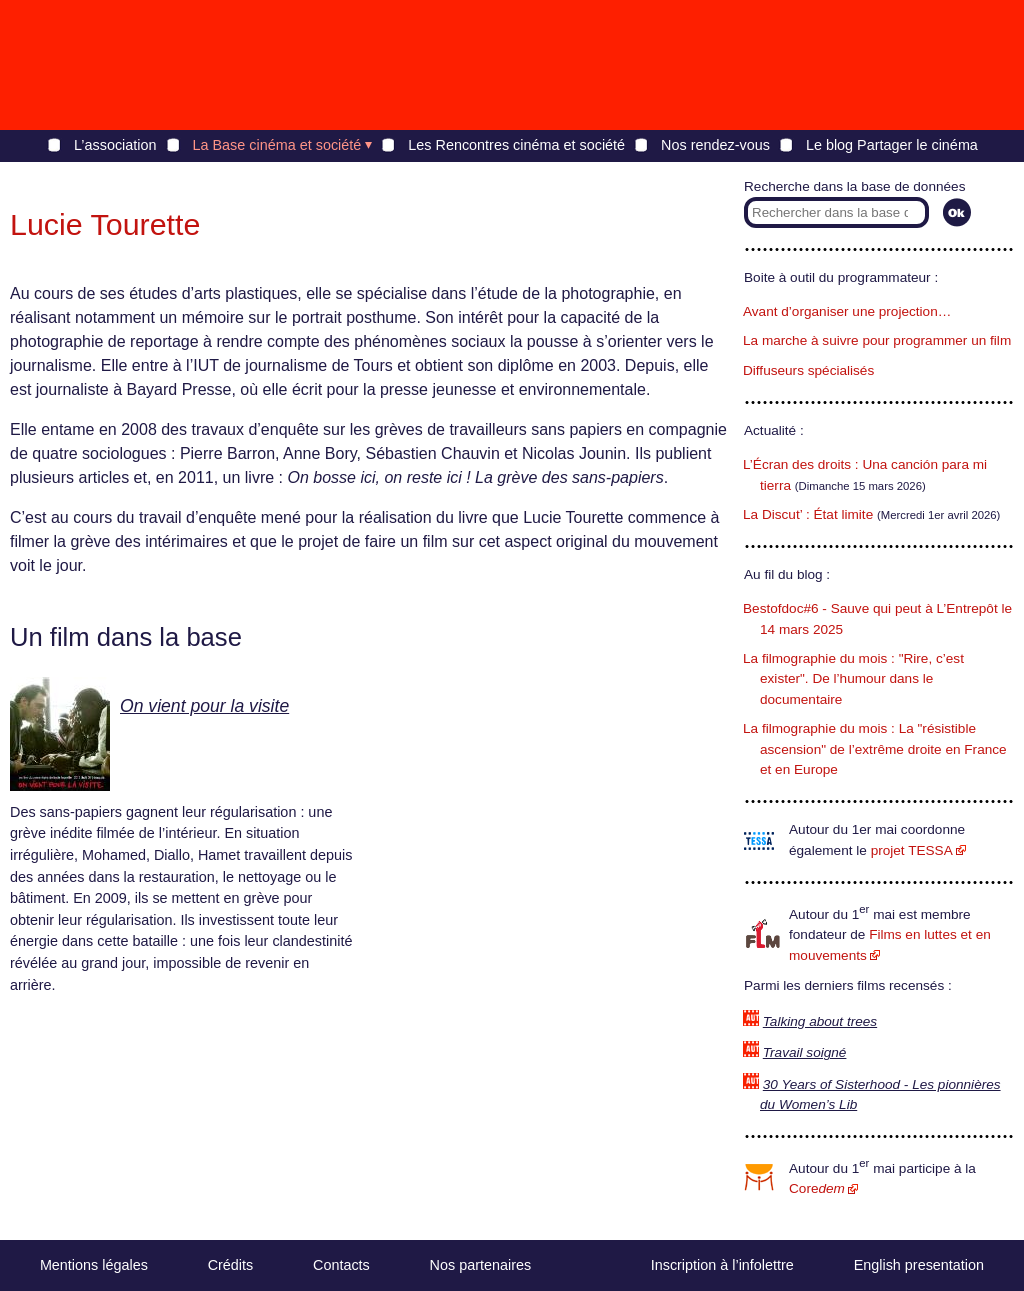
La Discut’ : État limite (808, 514)
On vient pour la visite (204, 706)
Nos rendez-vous (715, 145)
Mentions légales (94, 1265)
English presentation (919, 1265)
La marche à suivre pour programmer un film (877, 340)
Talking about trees (820, 1021)
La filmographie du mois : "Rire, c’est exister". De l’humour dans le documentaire (853, 679)
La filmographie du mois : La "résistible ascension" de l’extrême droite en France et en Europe (875, 749)
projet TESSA (912, 850)
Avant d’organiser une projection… (847, 311)
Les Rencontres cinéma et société (516, 145)
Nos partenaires (481, 1265)
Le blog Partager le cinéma (892, 145)
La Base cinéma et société (277, 145)
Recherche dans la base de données (854, 186)
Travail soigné (805, 1052)
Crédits (231, 1265)
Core (817, 1188)
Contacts (341, 1265)
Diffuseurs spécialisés (808, 370)
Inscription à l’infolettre (722, 1265)
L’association (115, 145)
